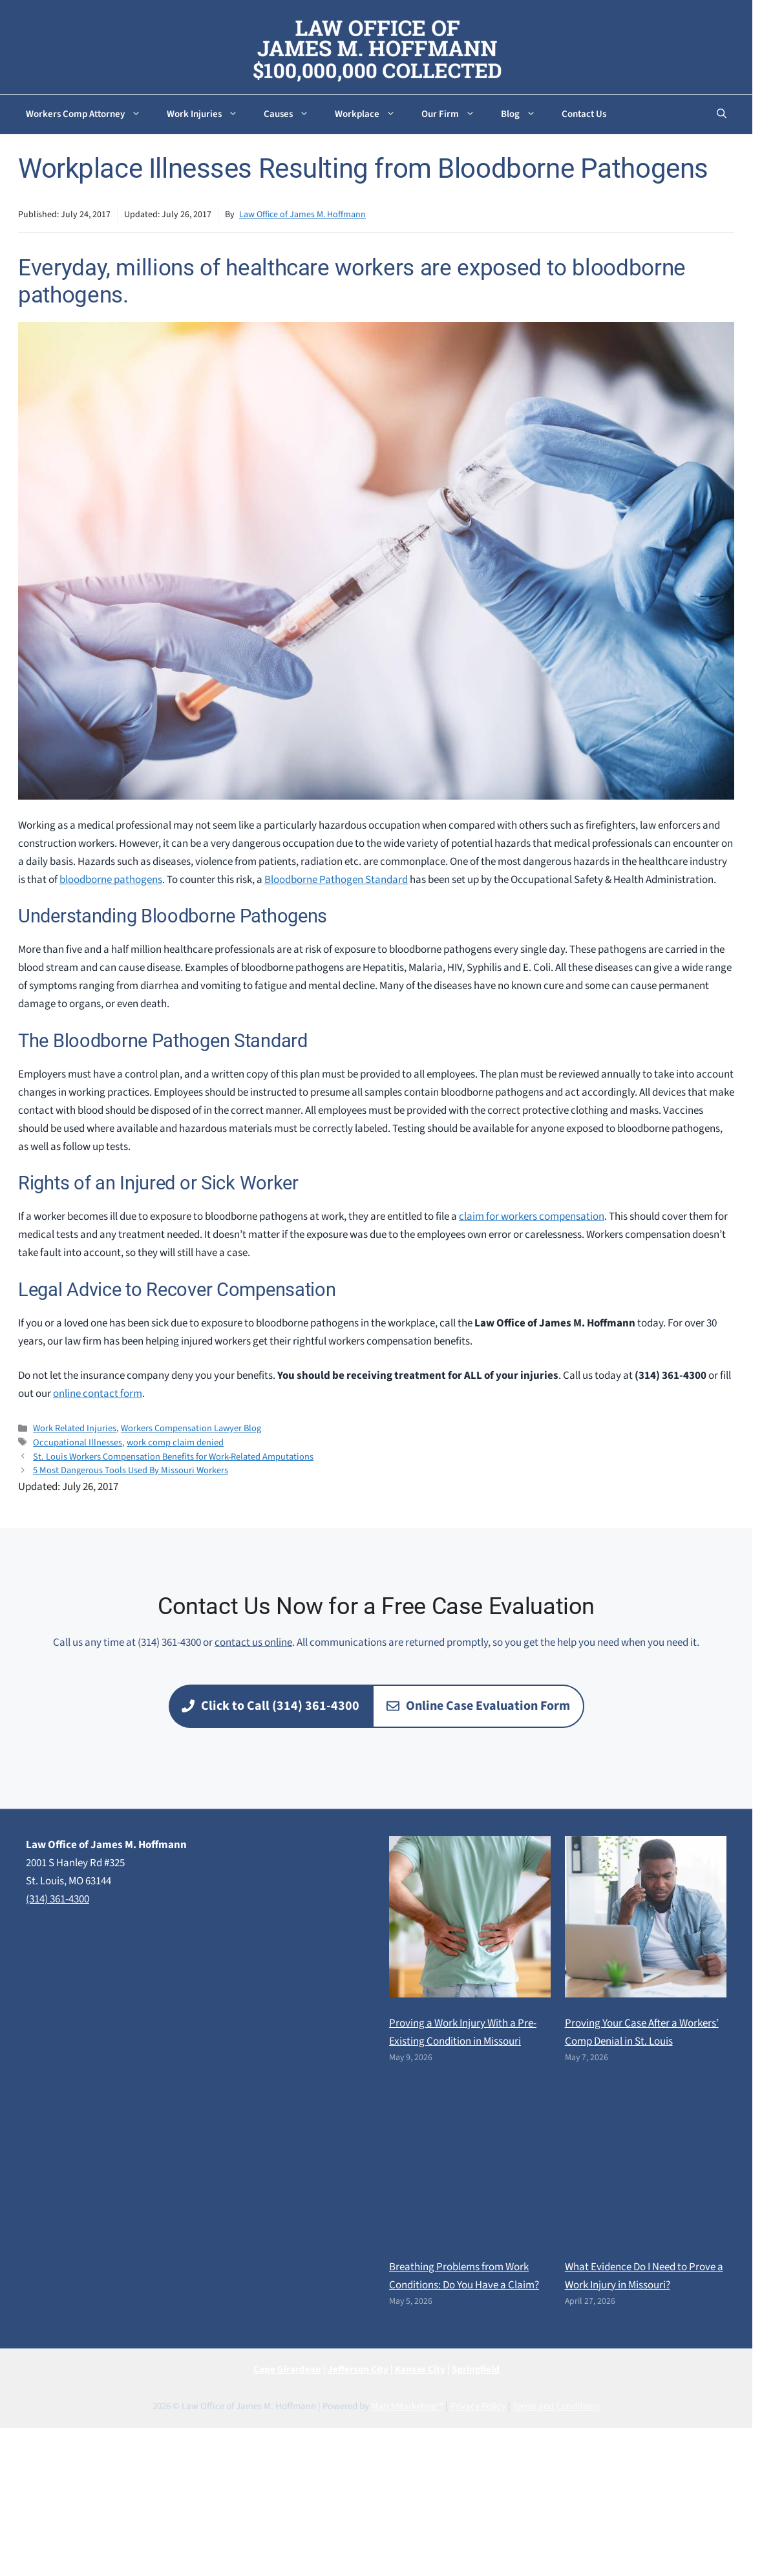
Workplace (371, 114)
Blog (525, 114)
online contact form (97, 1393)
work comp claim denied (175, 1442)
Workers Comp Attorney (90, 114)
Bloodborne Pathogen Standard (336, 880)
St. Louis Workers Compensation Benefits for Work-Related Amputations (173, 1457)
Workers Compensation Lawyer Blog (191, 1428)
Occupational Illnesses (77, 1442)
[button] (721, 114)
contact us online (253, 1642)
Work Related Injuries (74, 1428)
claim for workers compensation (531, 1216)
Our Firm (454, 114)
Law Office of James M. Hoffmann (302, 214)
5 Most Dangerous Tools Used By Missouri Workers (130, 1470)
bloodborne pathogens (110, 880)
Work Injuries (209, 114)
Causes (293, 114)
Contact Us (584, 114)
